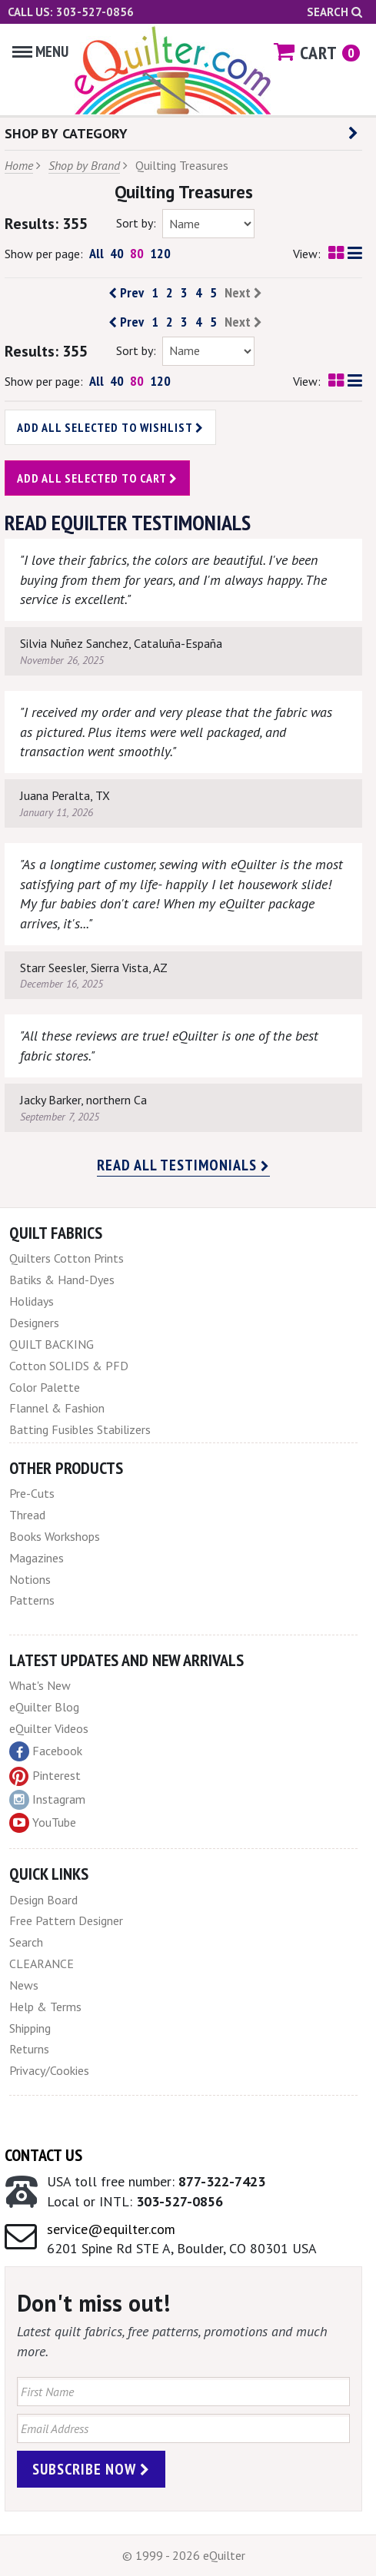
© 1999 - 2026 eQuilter (183, 2555)
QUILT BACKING (51, 1344)
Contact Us (43, 2155)
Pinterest (45, 1775)
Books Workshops (54, 1536)
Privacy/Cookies (49, 2070)
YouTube (42, 1823)
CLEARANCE (41, 1963)
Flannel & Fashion (57, 1408)
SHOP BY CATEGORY (181, 133)
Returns (29, 2048)
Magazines (36, 1557)
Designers (34, 1322)
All (96, 253)
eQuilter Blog (44, 1707)
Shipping (30, 2028)
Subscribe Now (91, 2469)
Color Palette (44, 1387)
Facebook (45, 1751)
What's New (40, 1685)
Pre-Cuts (32, 1493)
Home (19, 165)
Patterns (32, 1600)
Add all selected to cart (97, 478)
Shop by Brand (84, 165)
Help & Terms (45, 2006)
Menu (40, 51)
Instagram (47, 1800)
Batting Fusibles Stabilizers (80, 1429)
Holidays (31, 1301)
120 (160, 253)
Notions (30, 1579)
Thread (27, 1514)
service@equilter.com (111, 2229)
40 (117, 253)
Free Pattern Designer (66, 1920)
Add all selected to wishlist (110, 427)
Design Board (43, 1899)
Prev (126, 293)
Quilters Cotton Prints (66, 1258)
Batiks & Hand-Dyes (62, 1279)
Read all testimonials (183, 1165)
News (23, 1985)
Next (243, 293)
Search (334, 12)
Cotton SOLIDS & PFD (68, 1365)
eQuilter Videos (48, 1728)
